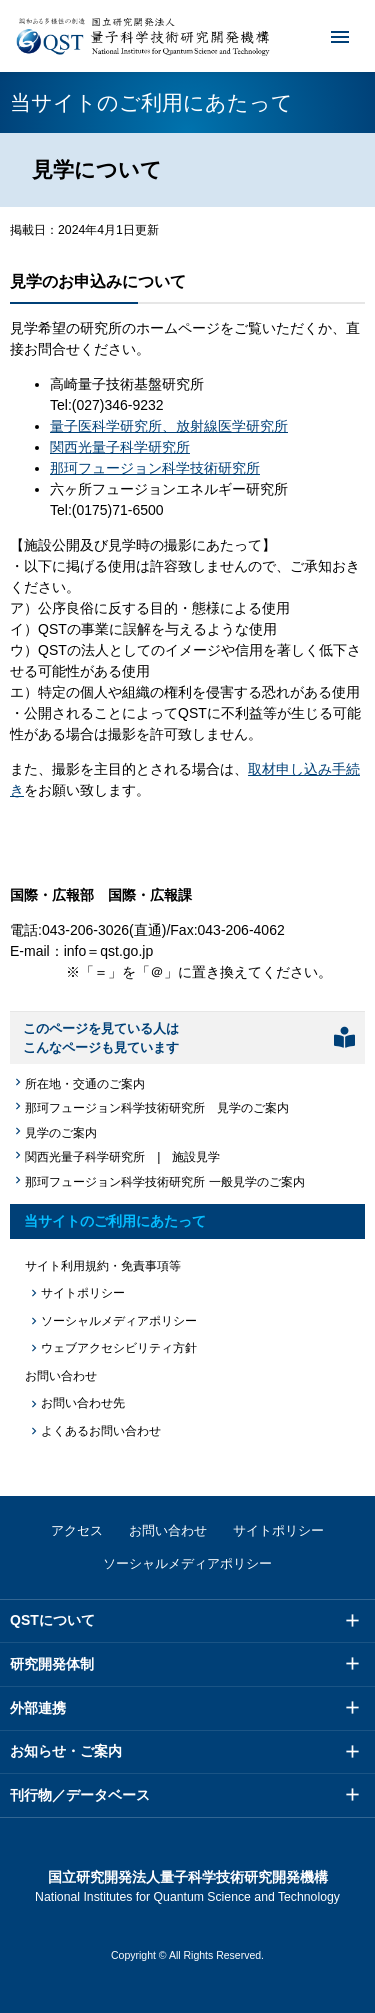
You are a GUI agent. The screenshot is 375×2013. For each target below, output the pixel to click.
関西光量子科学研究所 (120, 447)
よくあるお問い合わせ (101, 1431)
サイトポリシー (83, 1293)
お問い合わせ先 (83, 1403)
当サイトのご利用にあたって (115, 1221)
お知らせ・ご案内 (66, 1751)
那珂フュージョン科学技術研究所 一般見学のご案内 (164, 1182)
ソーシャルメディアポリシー (119, 1321)
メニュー (327, 36)
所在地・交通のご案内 (85, 1084)
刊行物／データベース (80, 1795)
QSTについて (52, 1620)
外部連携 (38, 1708)
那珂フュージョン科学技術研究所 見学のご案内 (157, 1108)
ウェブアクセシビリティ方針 (119, 1348)
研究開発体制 (52, 1664)
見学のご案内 (61, 1133)
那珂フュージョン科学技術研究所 (155, 468)
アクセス (77, 1530)
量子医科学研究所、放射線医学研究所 (169, 426)
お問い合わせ (168, 1530)
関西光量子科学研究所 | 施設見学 (122, 1157)
